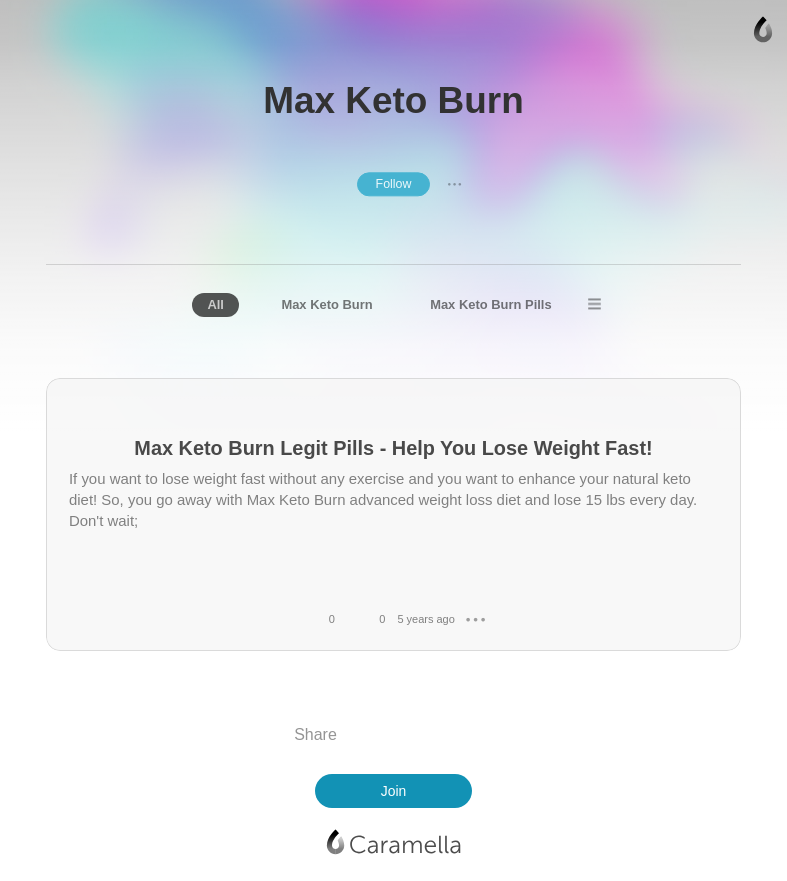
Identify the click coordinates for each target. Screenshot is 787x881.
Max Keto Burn (326, 304)
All (215, 304)
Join (394, 791)
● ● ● (455, 184)
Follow (394, 184)
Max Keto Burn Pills (491, 304)
